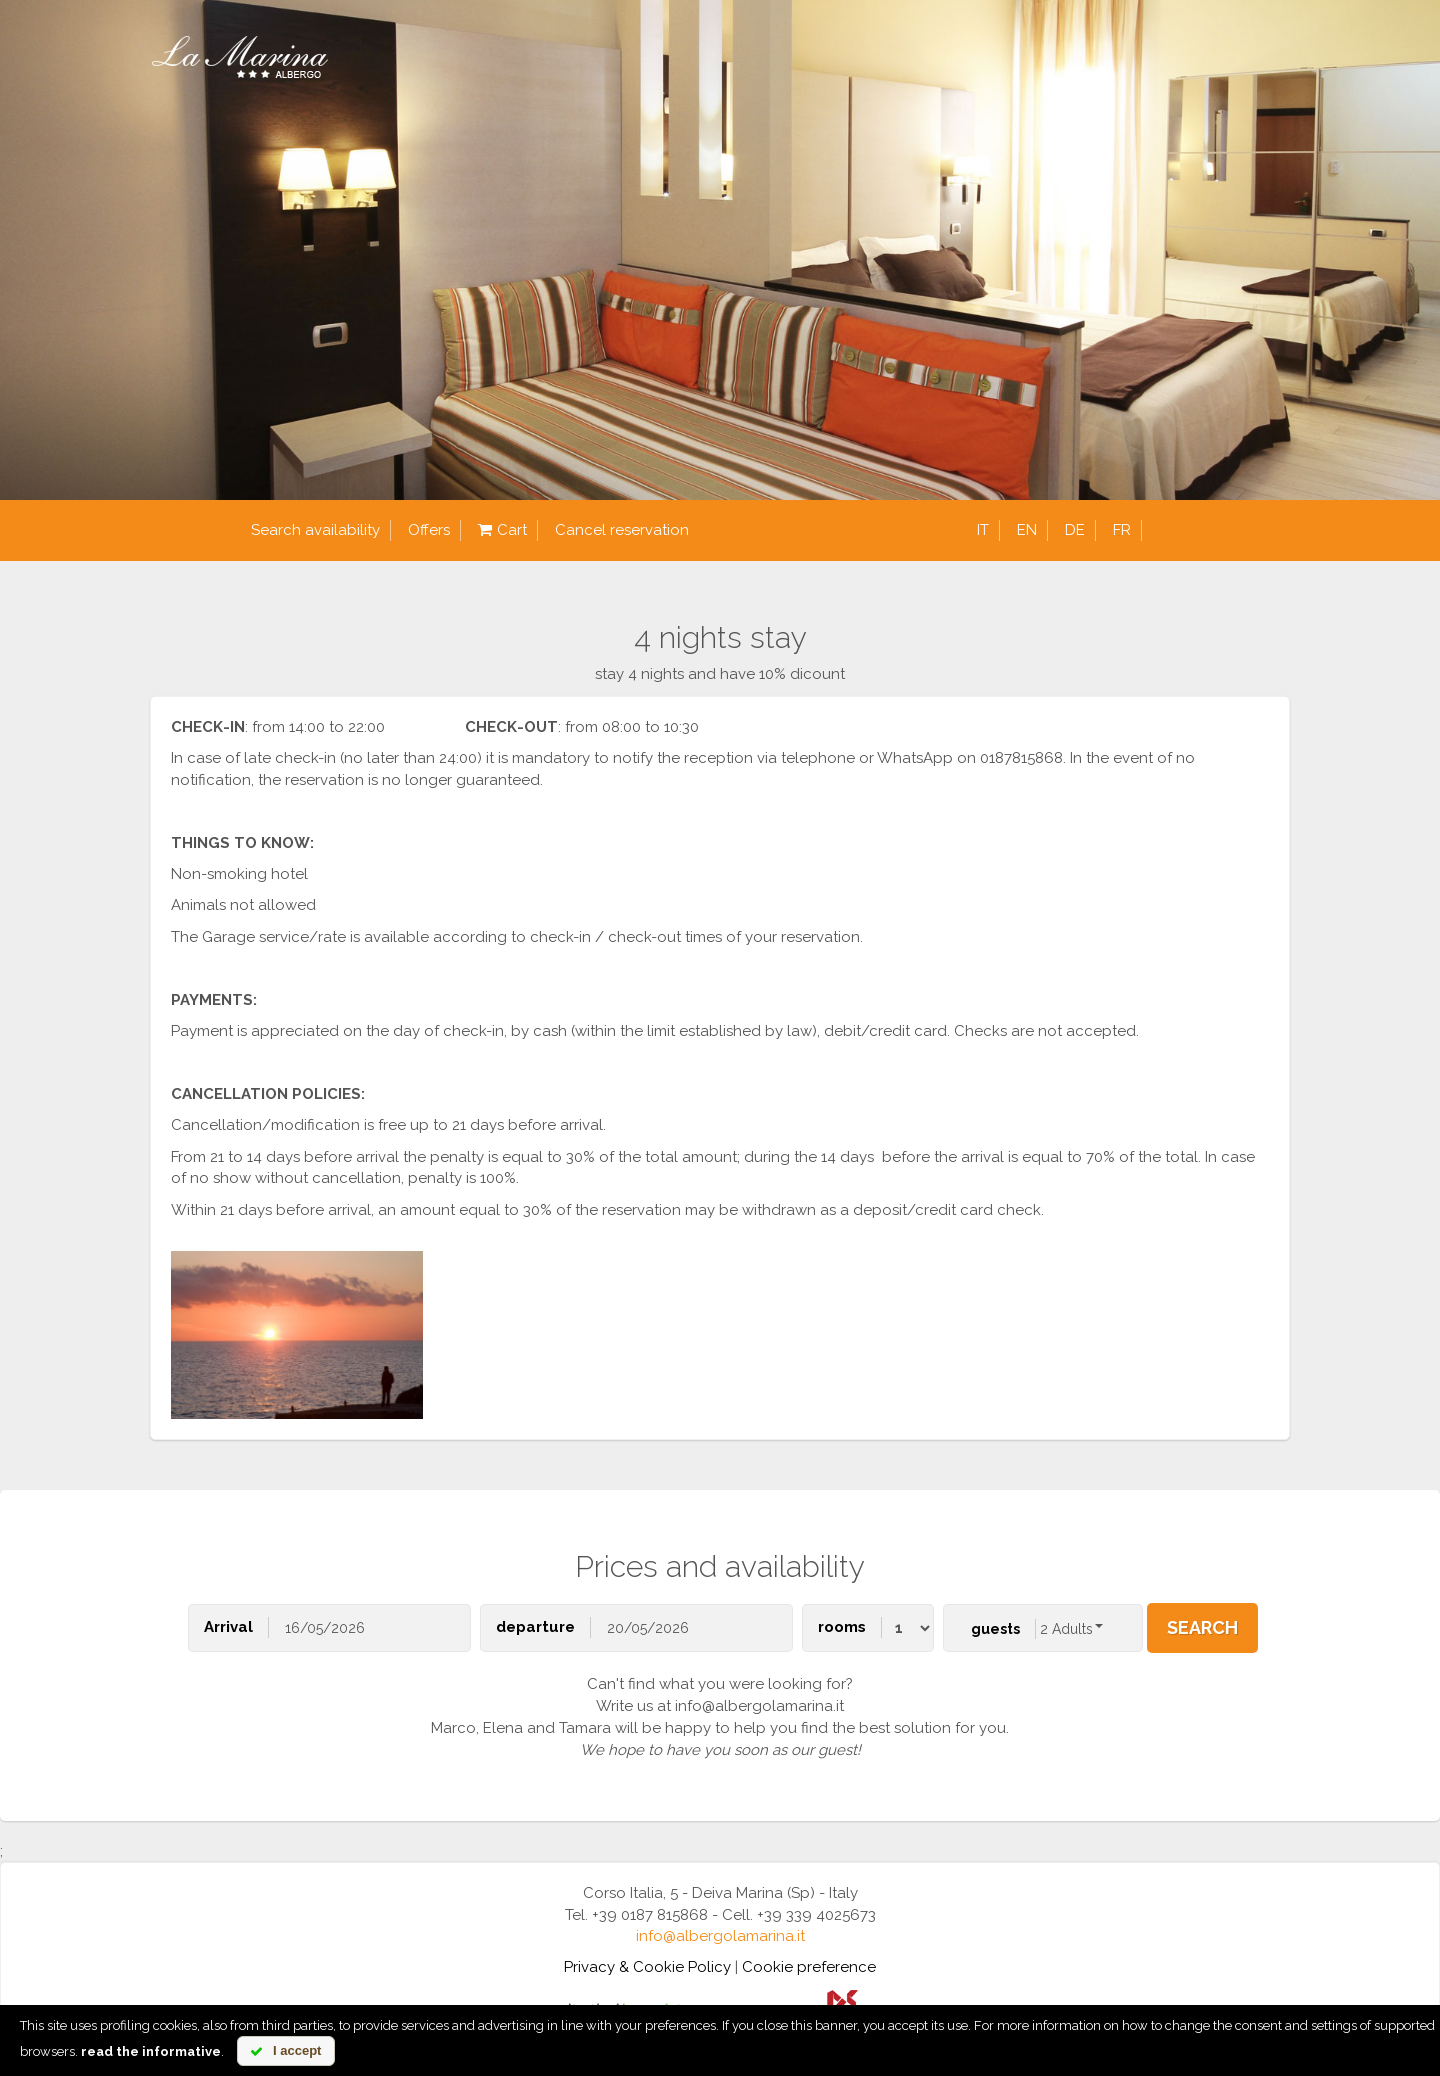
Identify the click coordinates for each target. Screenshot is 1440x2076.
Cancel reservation (622, 530)
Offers (429, 530)
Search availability (315, 530)
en (1027, 530)
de (1075, 530)
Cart (502, 530)
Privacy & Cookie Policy (647, 1967)
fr (1122, 530)
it (983, 530)
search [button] (1202, 1627)
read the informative (151, 2051)
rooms (842, 1627)
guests (995, 1629)
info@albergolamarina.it (720, 1936)
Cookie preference (809, 1967)
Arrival (228, 1627)
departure (535, 1627)
